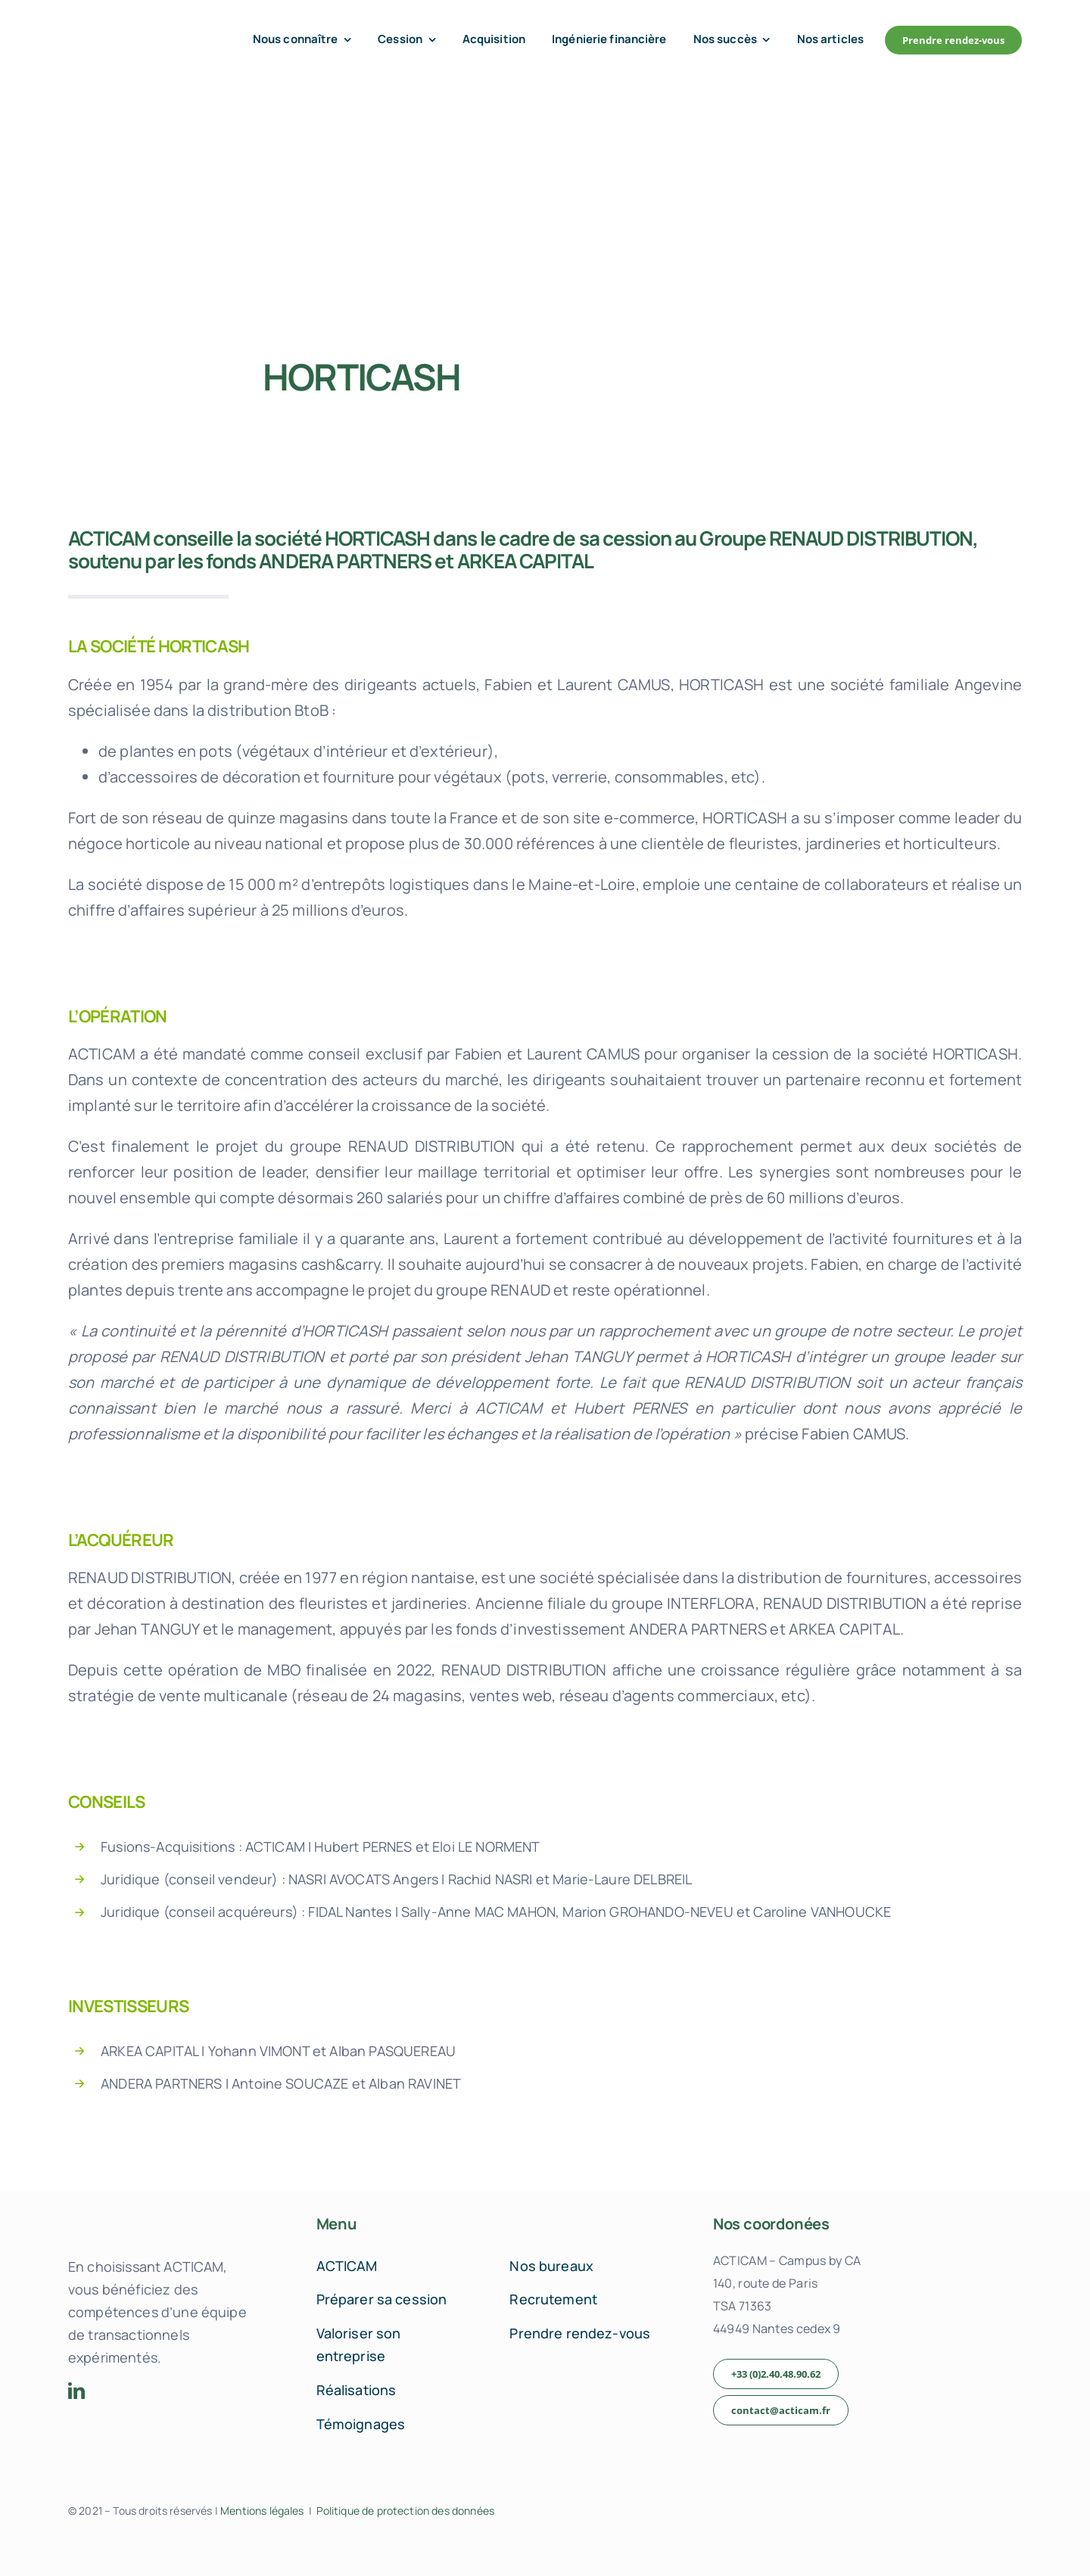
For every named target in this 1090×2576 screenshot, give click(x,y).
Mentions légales (262, 2510)
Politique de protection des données (405, 2510)
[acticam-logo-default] (133, 28)
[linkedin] (76, 2390)
